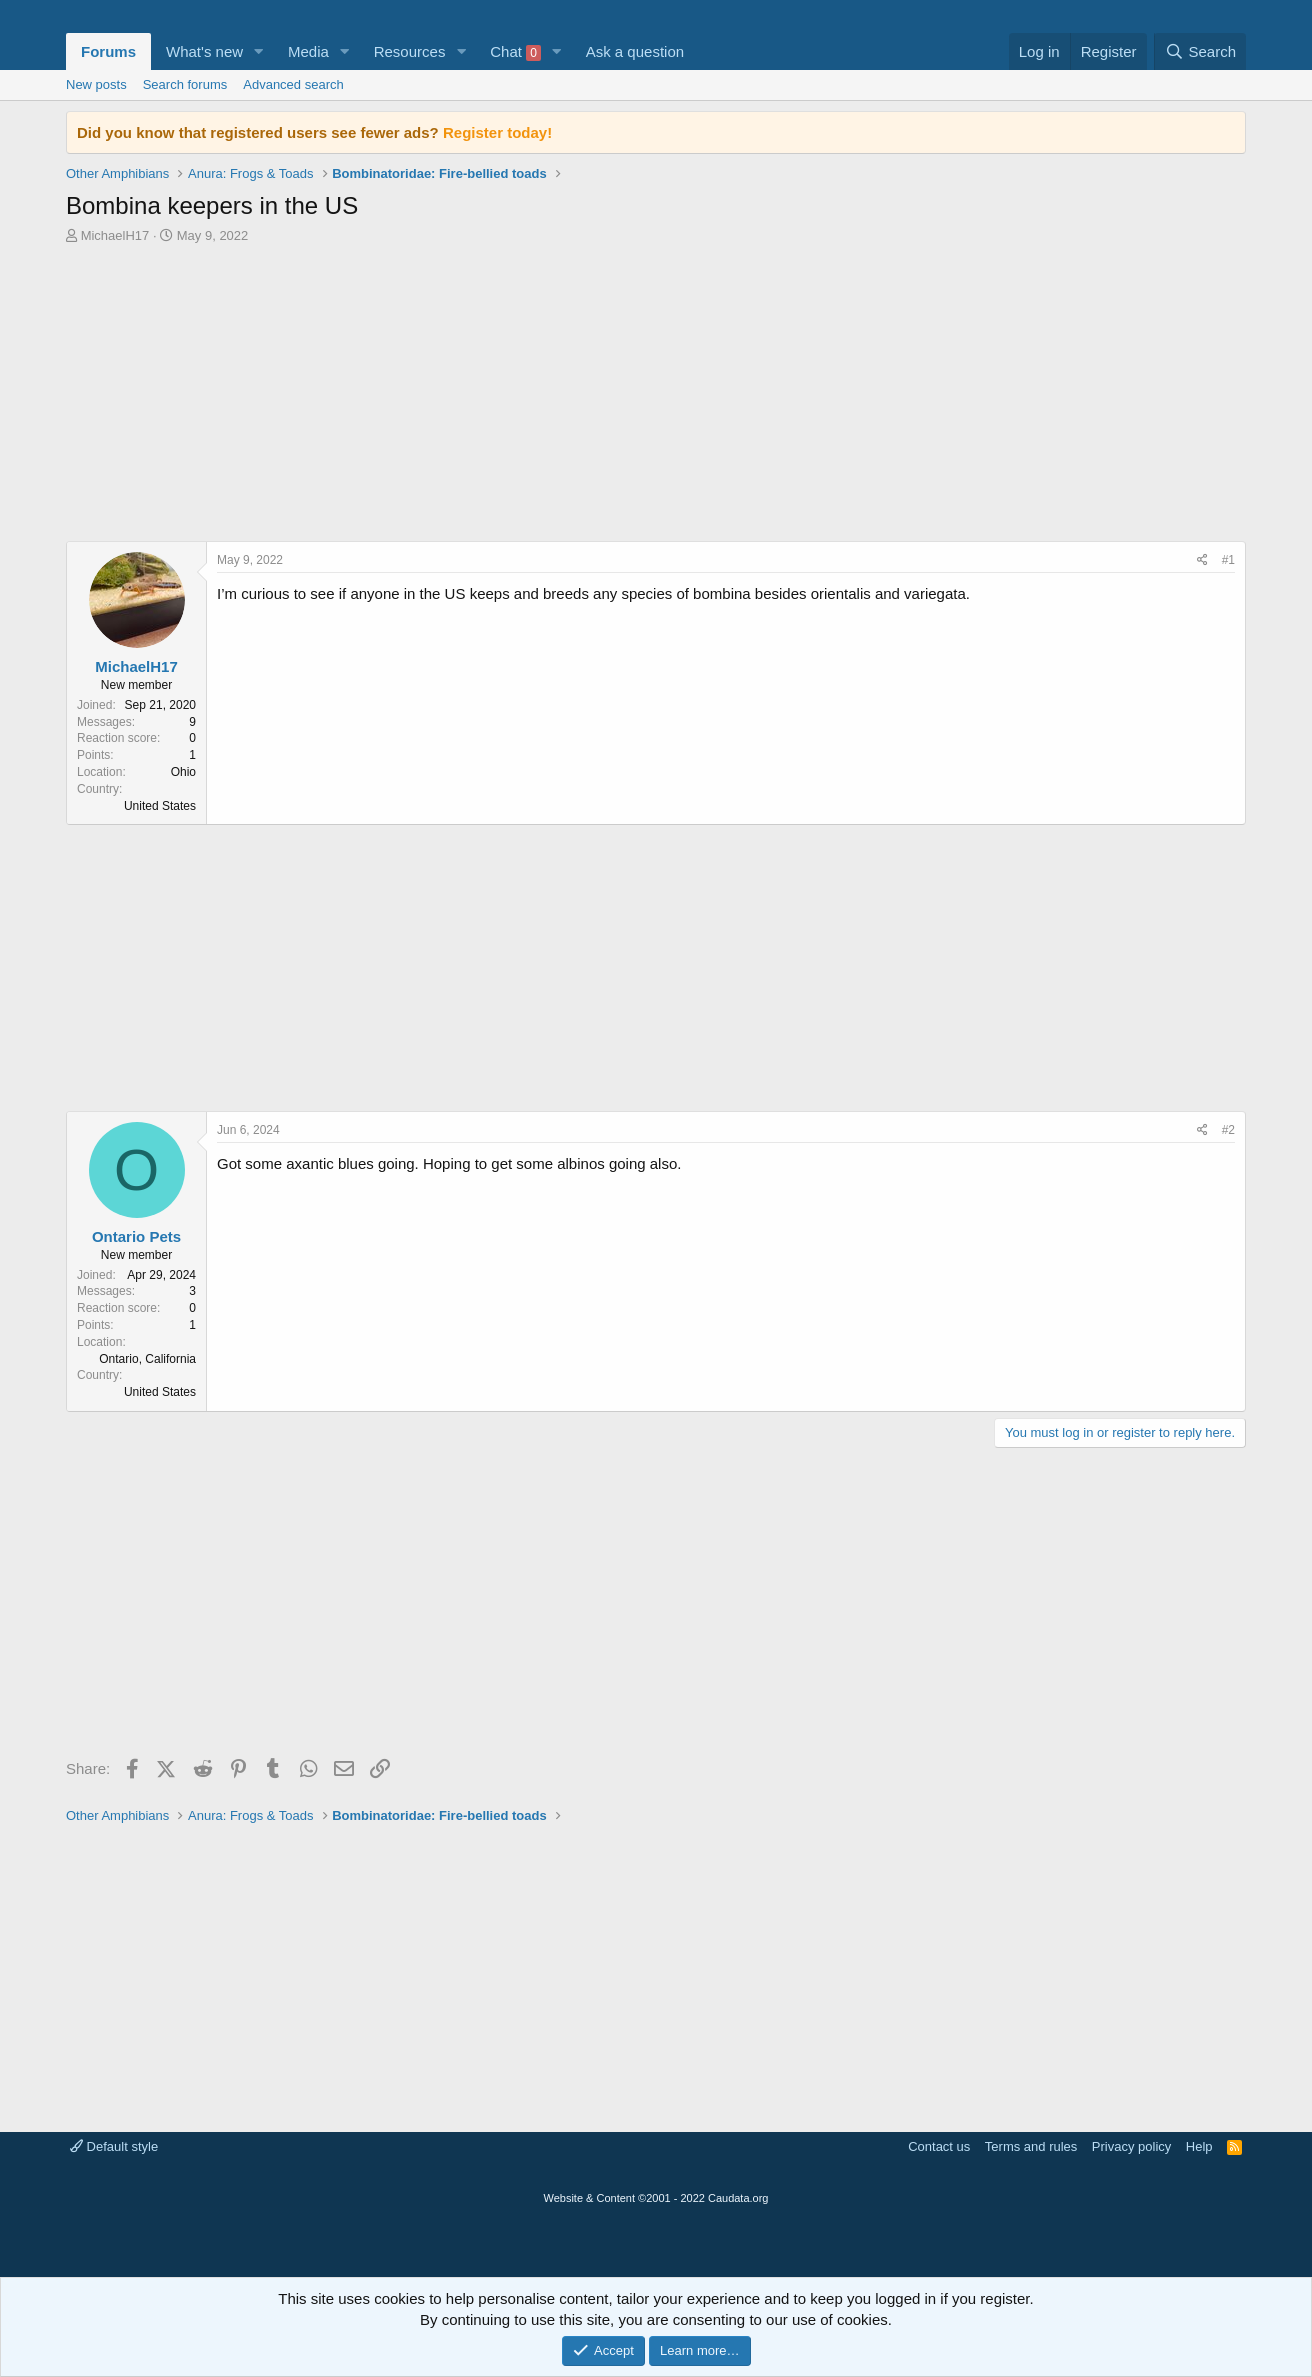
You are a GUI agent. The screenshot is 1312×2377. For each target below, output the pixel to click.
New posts (96, 84)
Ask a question (635, 51)
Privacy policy (1131, 2146)
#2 (1228, 1130)
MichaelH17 (115, 235)
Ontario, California (147, 1359)
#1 (1228, 560)
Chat (515, 52)
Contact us (939, 2146)
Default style (114, 2146)
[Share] (1202, 560)
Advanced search (293, 84)
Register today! (497, 132)
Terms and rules (1031, 2146)
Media (308, 51)
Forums (108, 51)
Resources (410, 51)
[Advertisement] (656, 398)
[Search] (1200, 51)
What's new (204, 51)
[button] (259, 51)
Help (1199, 2146)
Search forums (185, 84)
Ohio (183, 772)
